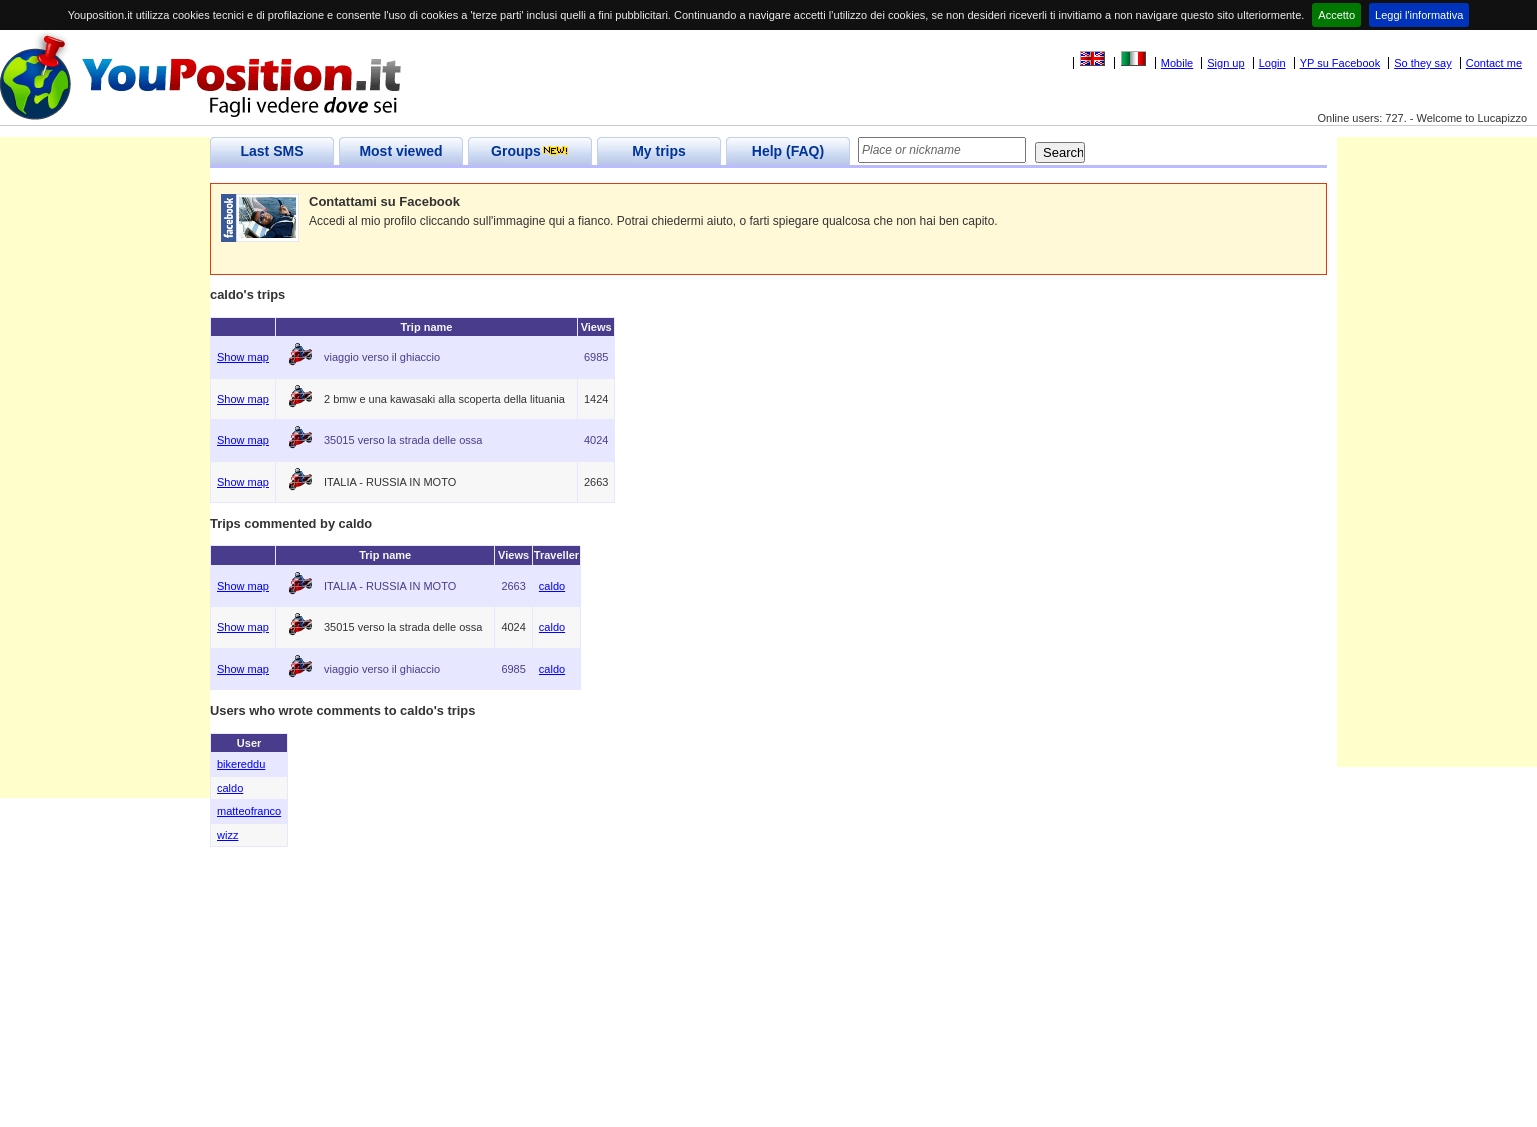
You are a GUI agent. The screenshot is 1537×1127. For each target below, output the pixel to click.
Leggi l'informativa (1419, 15)
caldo (552, 586)
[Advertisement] (105, 498)
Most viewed (400, 151)
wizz (227, 835)
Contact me (1494, 63)
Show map (243, 357)
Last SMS (271, 151)
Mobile (1177, 63)
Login (1272, 63)
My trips (659, 151)
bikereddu (241, 764)
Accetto (1336, 15)
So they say (1422, 63)
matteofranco (249, 811)
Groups (530, 151)
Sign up (1225, 63)
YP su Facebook (1340, 63)
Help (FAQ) (788, 151)
